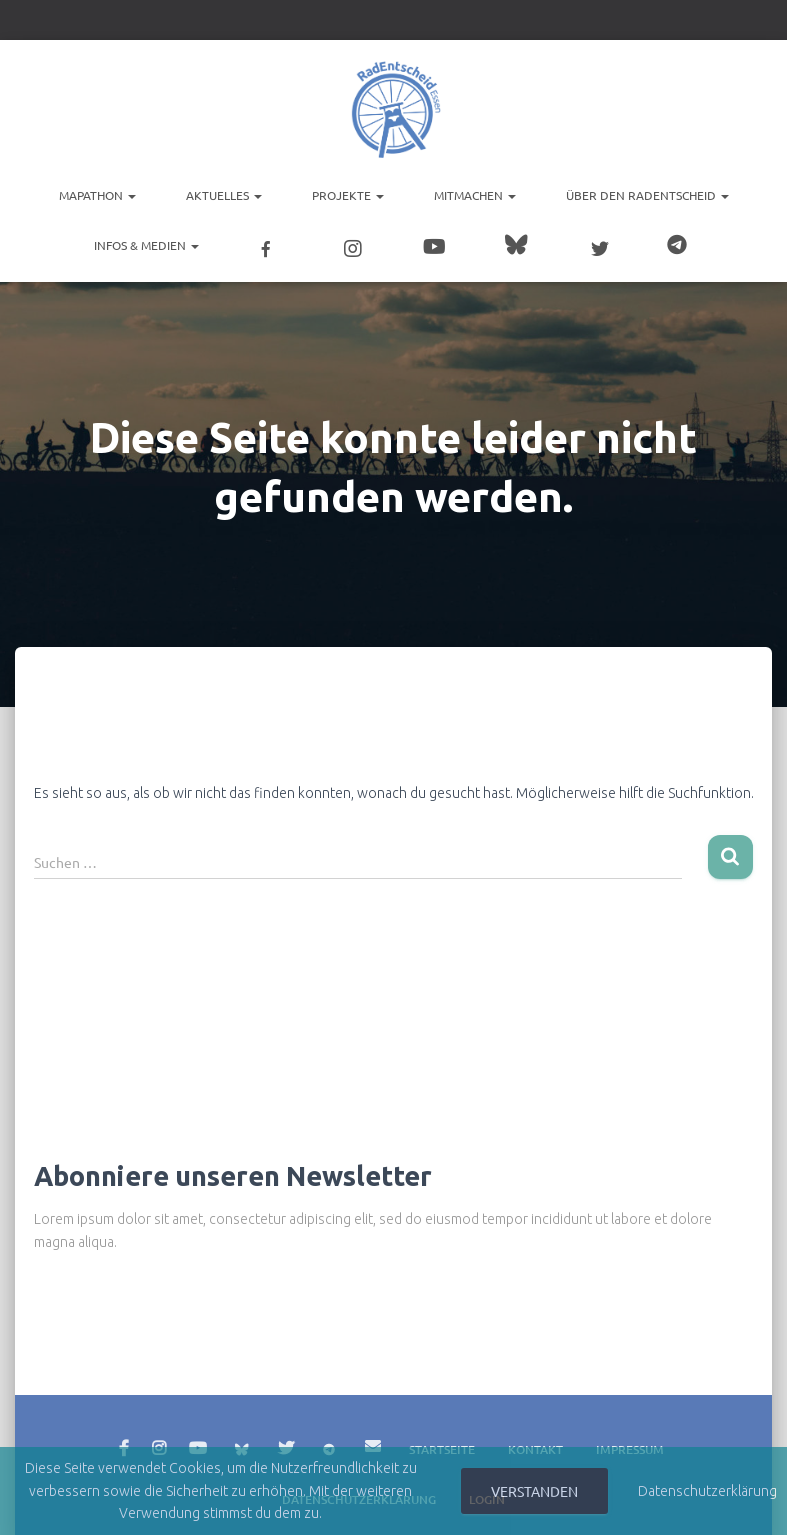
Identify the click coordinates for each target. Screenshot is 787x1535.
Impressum (630, 1442)
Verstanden (534, 1491)
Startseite (442, 1442)
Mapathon (97, 195)
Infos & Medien (146, 245)
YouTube (198, 1442)
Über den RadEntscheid (647, 195)
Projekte (348, 195)
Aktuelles (224, 195)
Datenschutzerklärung (707, 1491)
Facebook (124, 1442)
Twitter (286, 1442)
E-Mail (373, 1439)
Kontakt (535, 1442)
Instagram (159, 1442)
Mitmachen (475, 195)
